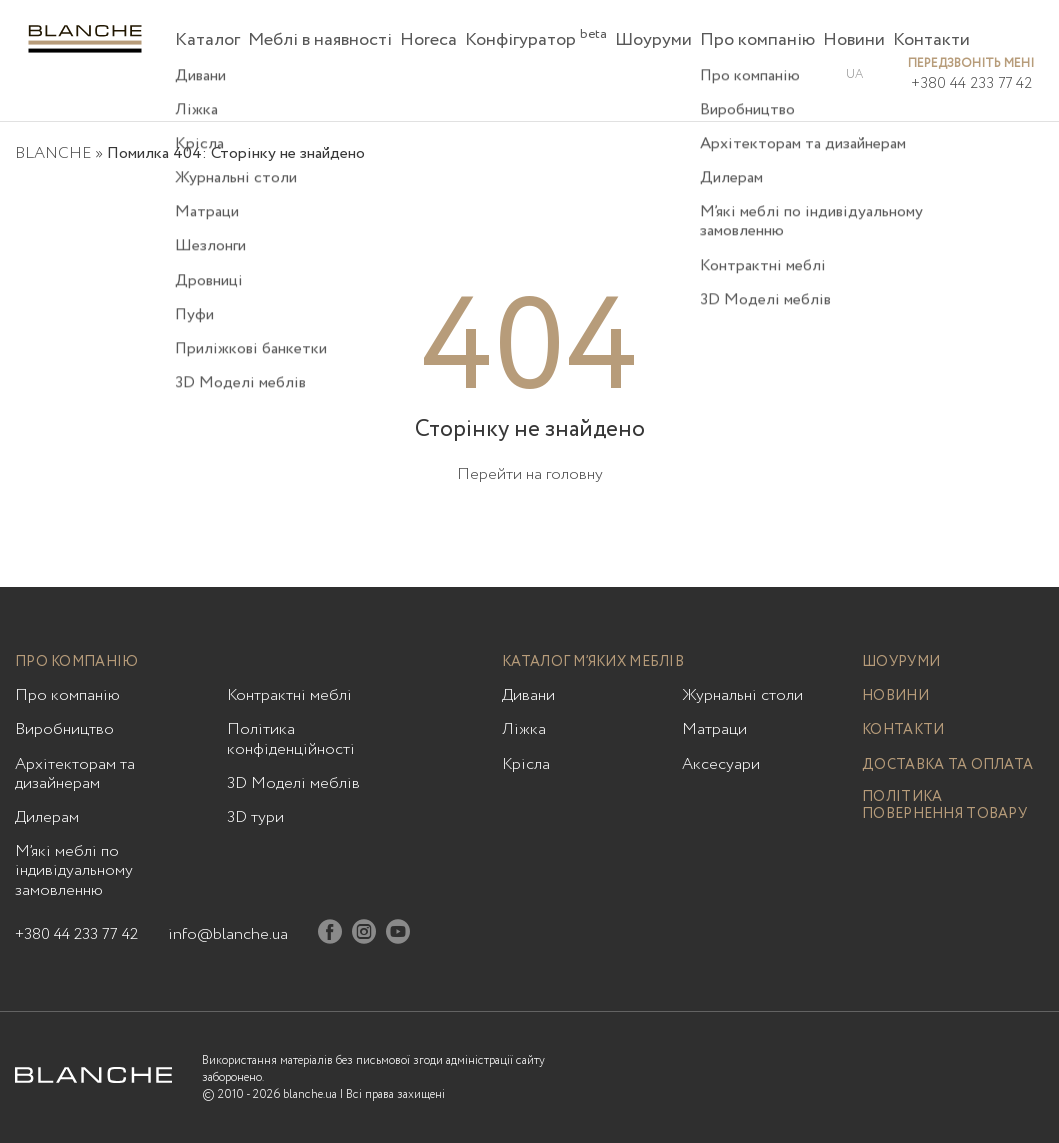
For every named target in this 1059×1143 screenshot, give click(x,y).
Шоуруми (653, 40)
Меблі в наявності (320, 40)
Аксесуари (721, 764)
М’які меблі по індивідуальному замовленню (74, 871)
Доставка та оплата (947, 765)
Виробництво (64, 729)
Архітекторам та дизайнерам (75, 774)
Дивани (528, 695)
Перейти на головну (530, 474)
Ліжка (524, 729)
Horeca (428, 40)
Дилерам (47, 817)
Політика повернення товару (944, 806)
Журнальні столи (742, 695)
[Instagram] (364, 935)
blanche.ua (310, 1094)
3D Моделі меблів (293, 783)
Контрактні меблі (289, 695)
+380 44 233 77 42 (971, 84)
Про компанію (757, 40)
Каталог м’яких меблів (593, 662)
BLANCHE (53, 153)
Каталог (207, 40)
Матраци (714, 729)
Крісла (526, 764)
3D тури (255, 817)
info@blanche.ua (228, 934)
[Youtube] (398, 935)
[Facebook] (330, 935)
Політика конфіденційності (291, 739)
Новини (854, 40)
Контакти (931, 40)
